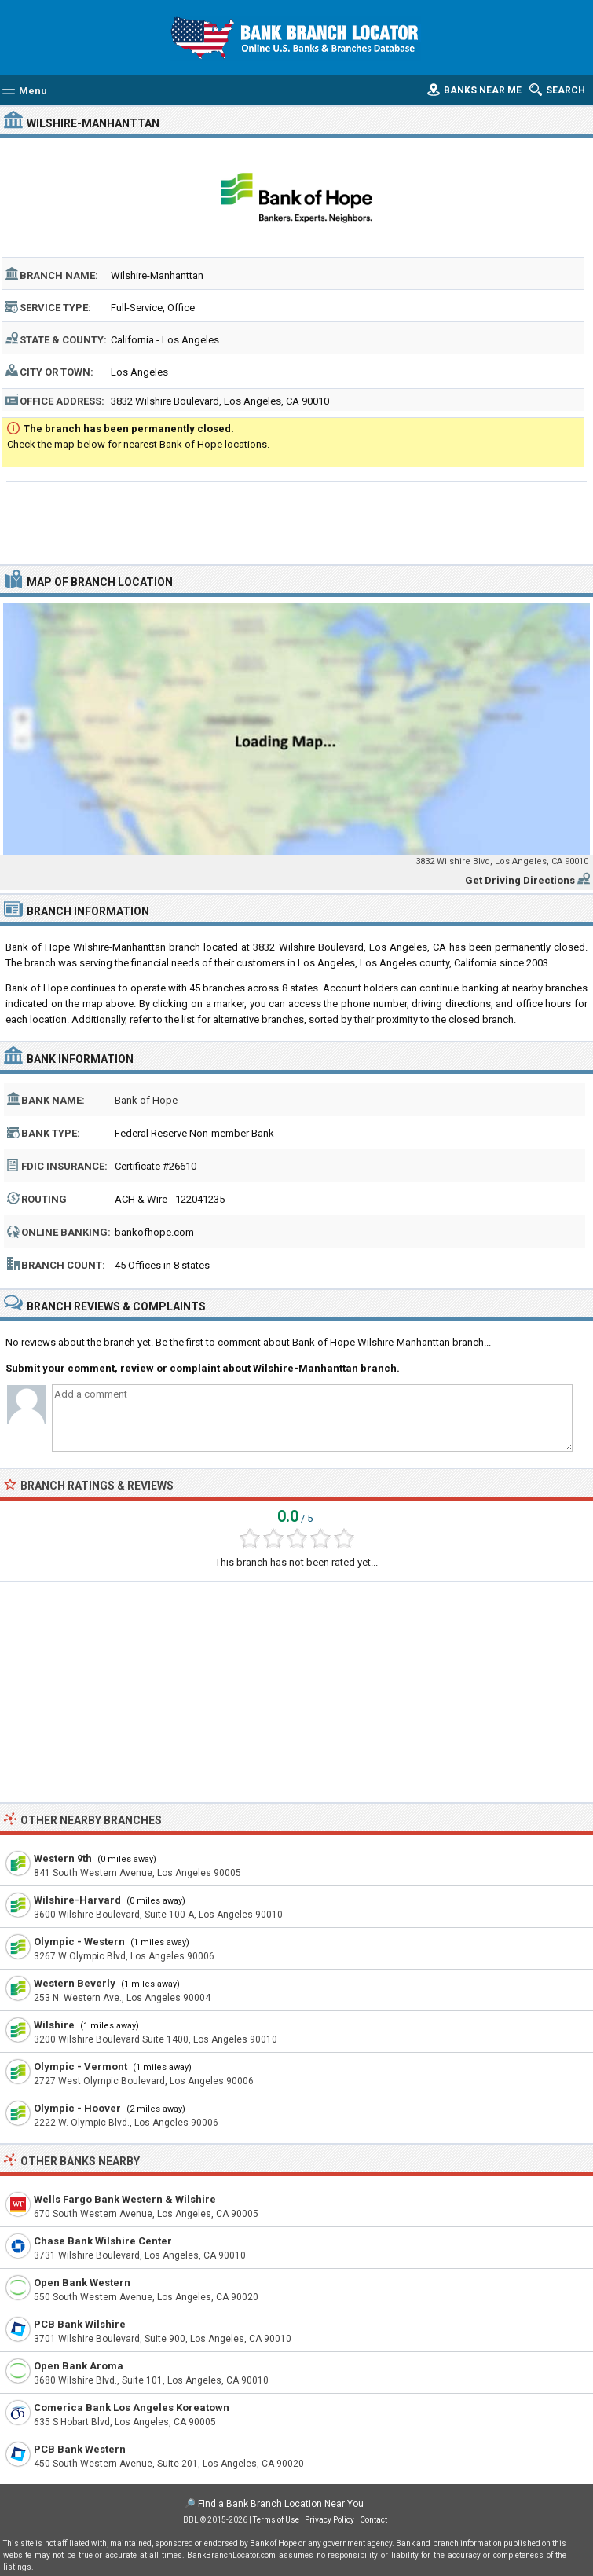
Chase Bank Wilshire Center (103, 2241)
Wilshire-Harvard (77, 1900)
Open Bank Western (82, 2282)
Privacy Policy (329, 2520)
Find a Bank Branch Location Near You (281, 2503)
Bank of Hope (146, 1100)
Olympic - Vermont (80, 2066)
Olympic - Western (79, 1942)
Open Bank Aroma (78, 2366)
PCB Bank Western (80, 2449)
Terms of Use (276, 2520)
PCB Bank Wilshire (80, 2324)
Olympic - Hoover (77, 2108)
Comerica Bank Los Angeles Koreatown (131, 2407)
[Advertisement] (297, 521)
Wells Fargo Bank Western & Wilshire (125, 2199)
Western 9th (63, 1858)
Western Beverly (74, 1983)
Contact (373, 2520)
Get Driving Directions (520, 880)
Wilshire (54, 2025)
